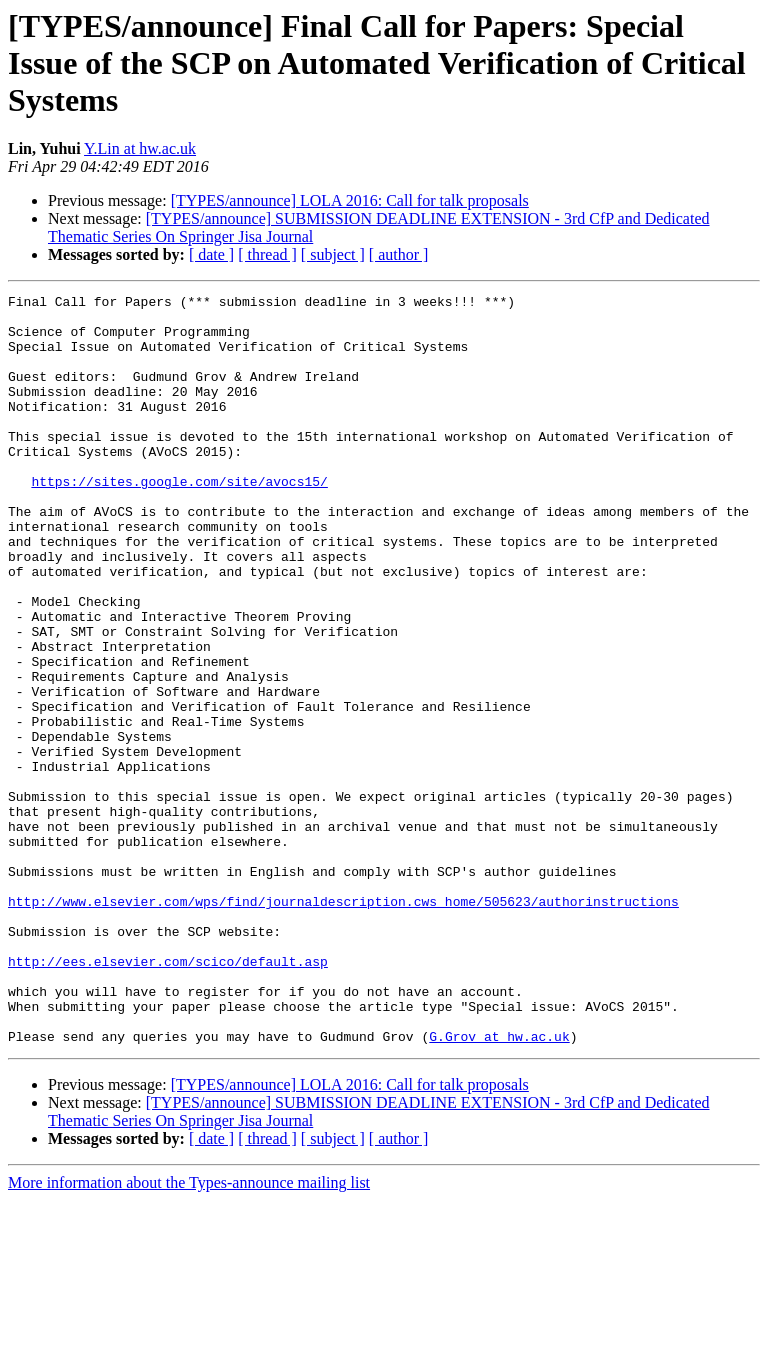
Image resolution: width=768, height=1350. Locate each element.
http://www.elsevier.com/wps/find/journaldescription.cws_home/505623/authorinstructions (343, 1024)
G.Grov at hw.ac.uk (499, 1186)
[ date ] (211, 254)
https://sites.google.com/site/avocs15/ (179, 520)
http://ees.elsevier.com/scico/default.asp (168, 1096)
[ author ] (399, 254)
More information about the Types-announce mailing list (189, 1332)
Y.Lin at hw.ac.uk (140, 148)
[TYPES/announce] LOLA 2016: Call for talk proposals (350, 200)
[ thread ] (267, 254)
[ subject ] (333, 254)
